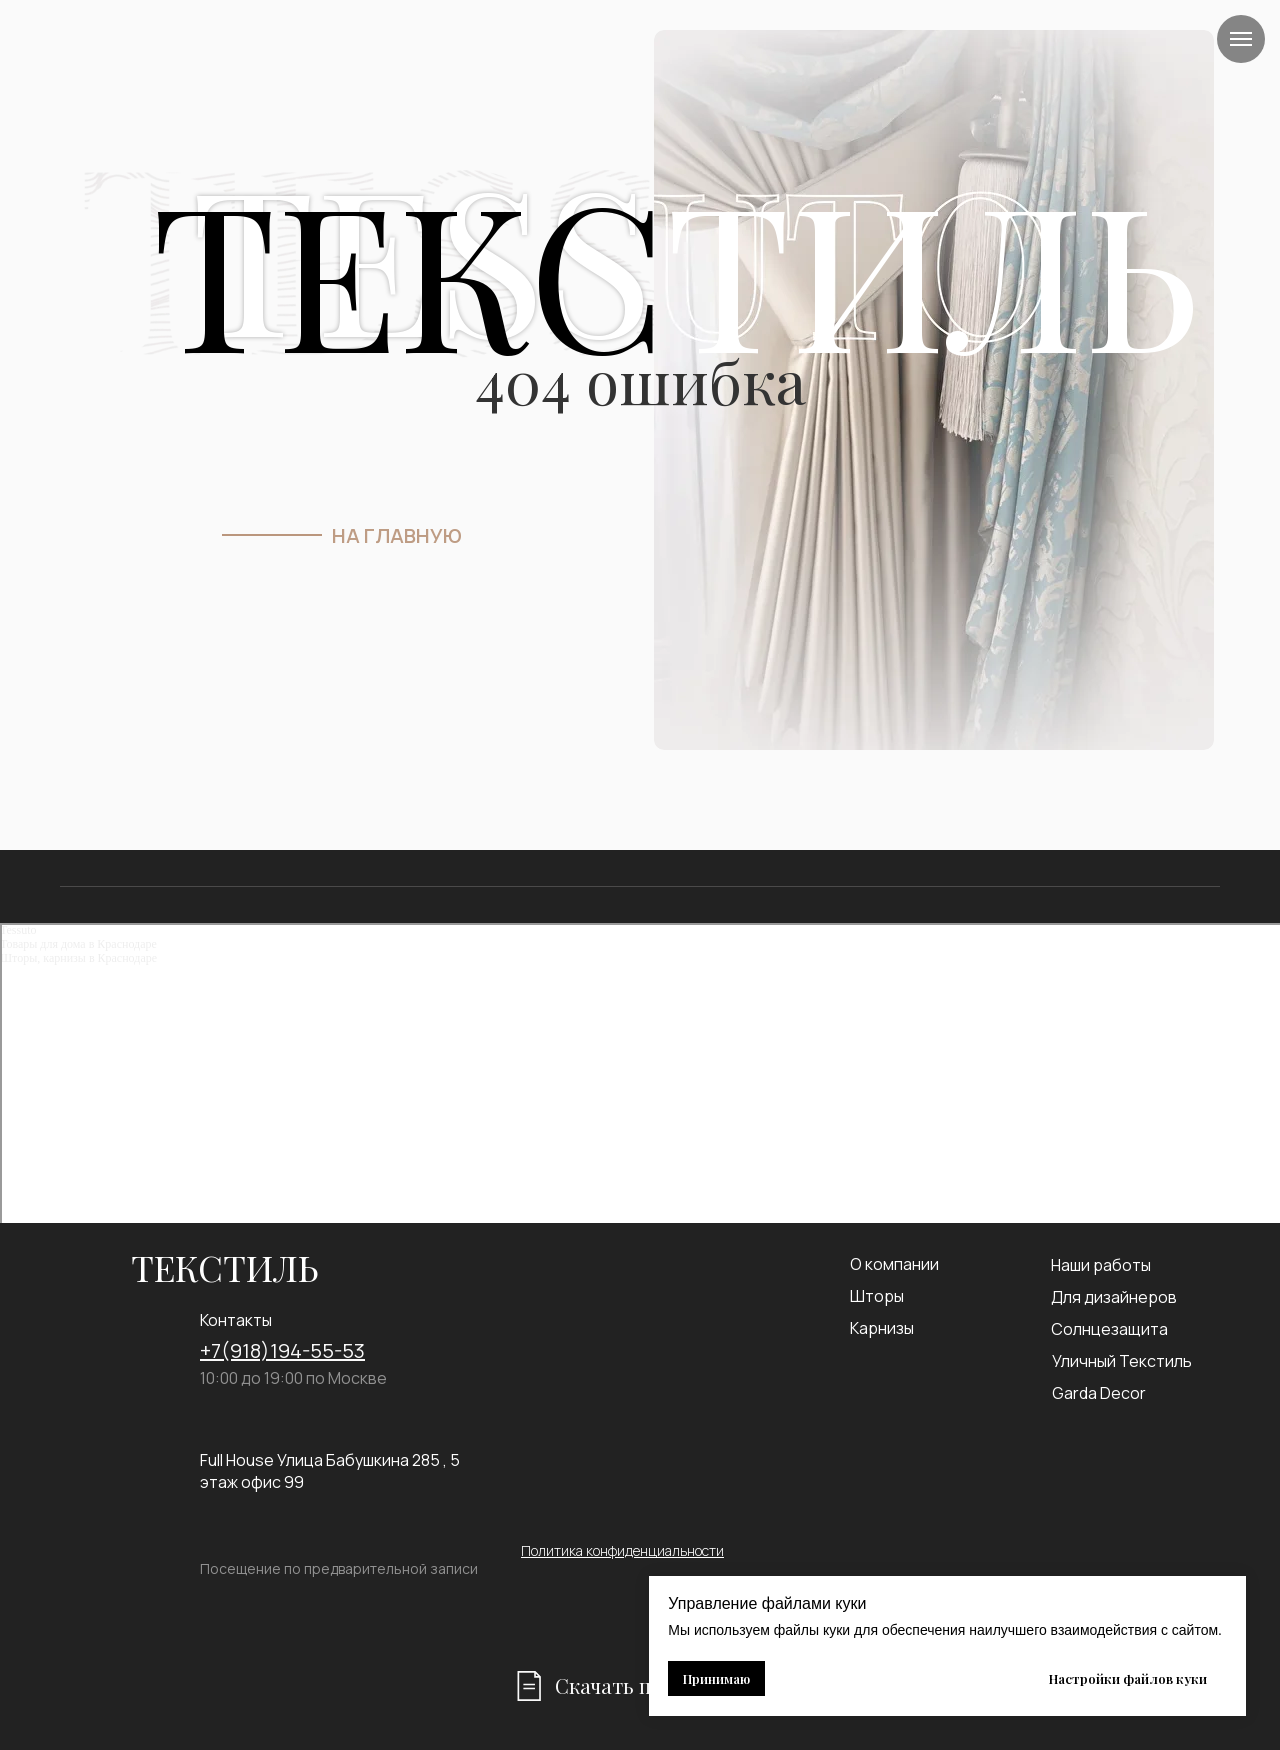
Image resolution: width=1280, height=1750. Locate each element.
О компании (894, 1264)
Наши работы (1101, 1265)
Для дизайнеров (1114, 1297)
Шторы (877, 1296)
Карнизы (882, 1328)
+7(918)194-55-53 (282, 1350)
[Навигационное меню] (1241, 39)
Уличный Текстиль (1122, 1361)
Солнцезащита (1109, 1329)
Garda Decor (1099, 1393)
